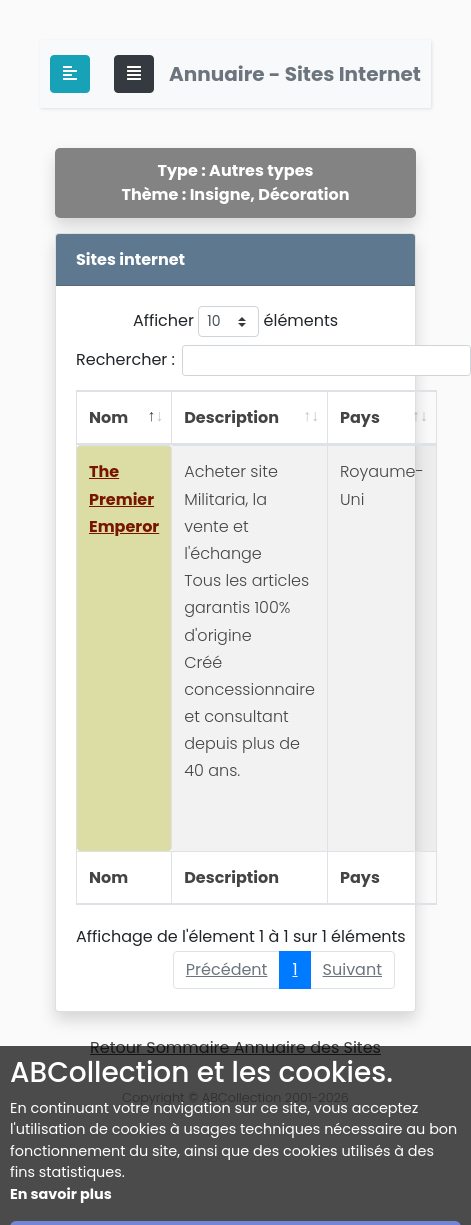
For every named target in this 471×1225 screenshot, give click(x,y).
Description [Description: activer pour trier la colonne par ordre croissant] (231, 417)
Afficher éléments (235, 321)
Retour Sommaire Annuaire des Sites (235, 1047)
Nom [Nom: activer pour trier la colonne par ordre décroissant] (108, 417)
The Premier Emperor (124, 498)
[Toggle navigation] (134, 74)
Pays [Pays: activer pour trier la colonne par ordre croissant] (360, 417)
